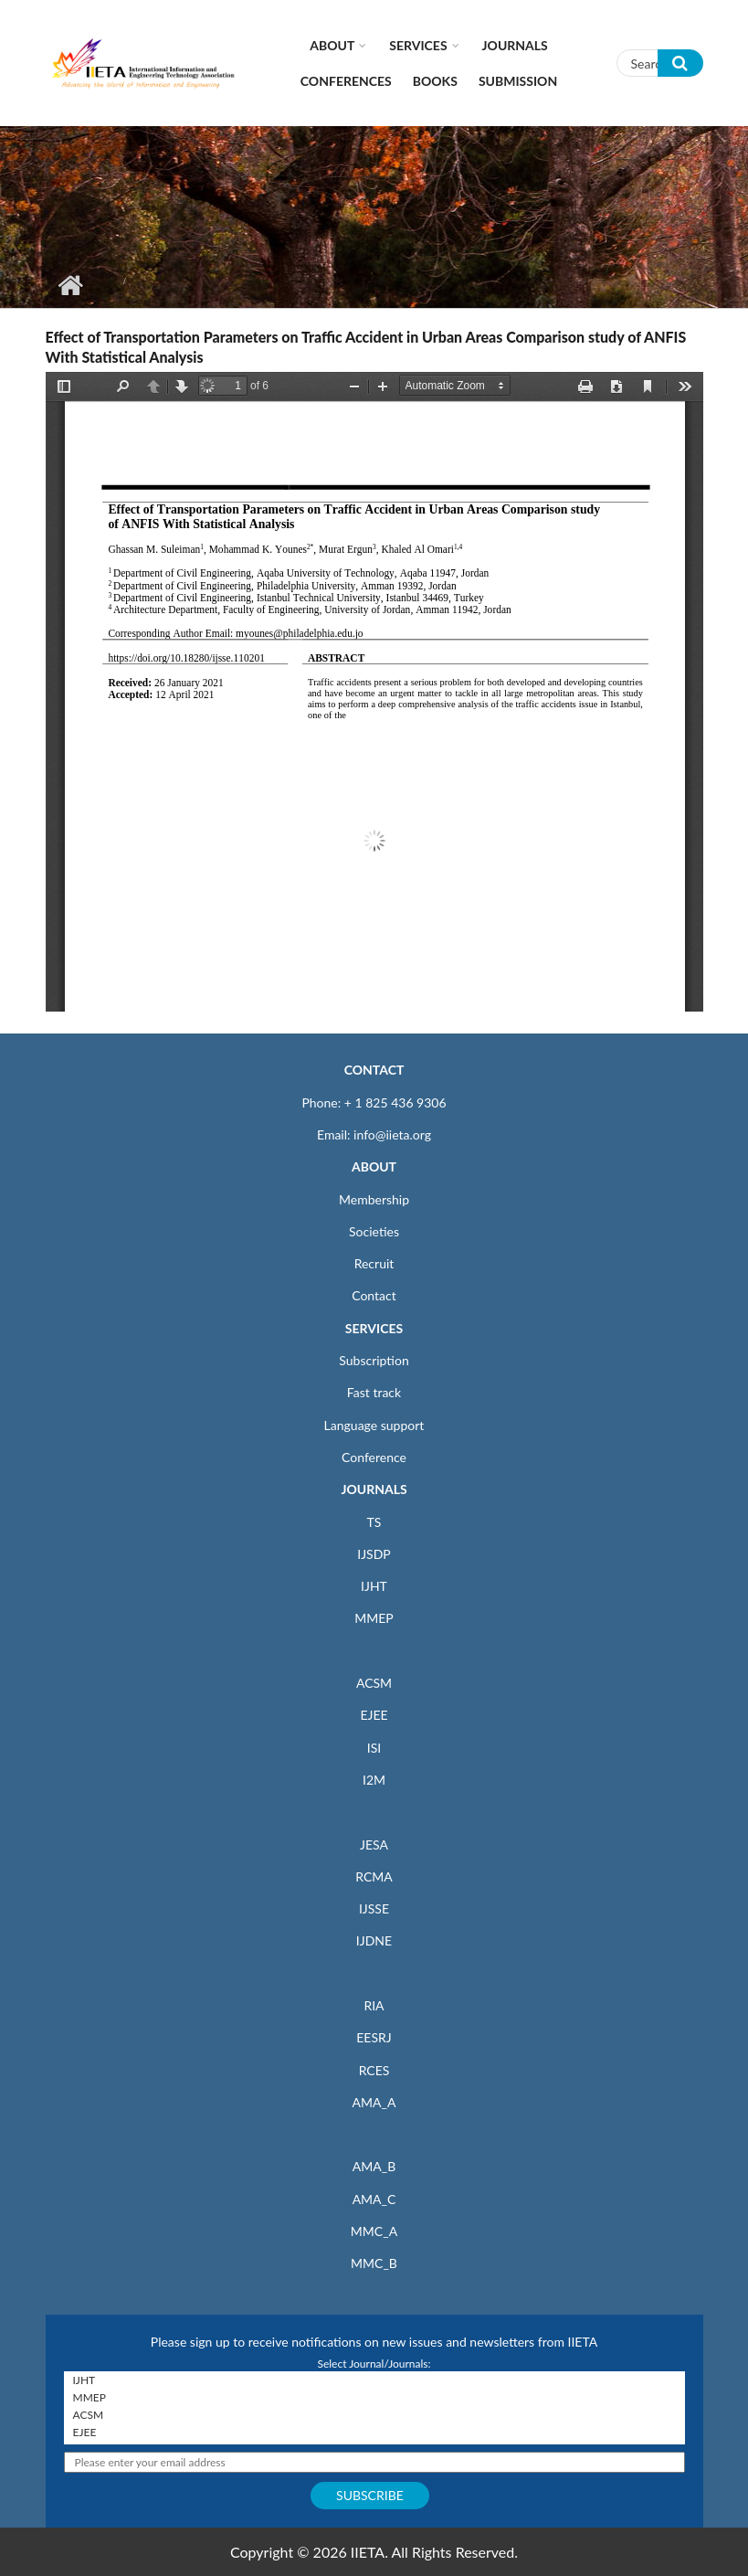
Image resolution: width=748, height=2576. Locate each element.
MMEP (374, 1618)
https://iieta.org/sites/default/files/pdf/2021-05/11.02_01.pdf (374, 692)
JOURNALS (373, 1489)
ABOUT (374, 1166)
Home (71, 285)
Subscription (373, 1360)
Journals (515, 45)
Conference (374, 1457)
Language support (374, 1425)
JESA (374, 1844)
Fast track (374, 1392)
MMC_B (374, 2263)
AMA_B (374, 2166)
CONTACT (374, 1069)
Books (435, 81)
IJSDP (373, 1554)
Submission (518, 81)
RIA (373, 2005)
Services (418, 45)
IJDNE (374, 1940)
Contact (374, 1295)
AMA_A (374, 2102)
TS (374, 1522)
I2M (374, 1779)
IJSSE (374, 1908)
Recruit (374, 1263)
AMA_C (374, 2199)
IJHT (374, 1586)
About (332, 45)
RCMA (374, 1876)
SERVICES (374, 1328)
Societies (374, 1231)
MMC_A (374, 2231)
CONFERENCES (346, 81)
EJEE (373, 1715)
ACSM (374, 1683)
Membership (374, 1199)
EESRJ (373, 2037)
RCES (374, 2070)
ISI (374, 1747)
